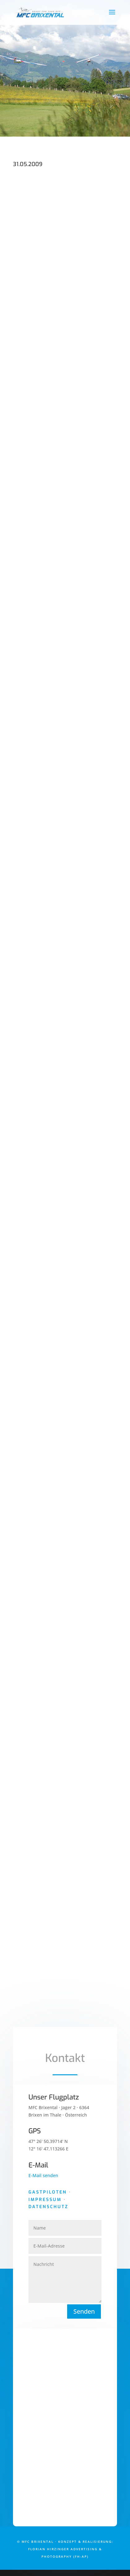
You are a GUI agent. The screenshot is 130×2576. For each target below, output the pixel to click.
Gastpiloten (47, 2192)
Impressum (45, 2200)
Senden (84, 2311)
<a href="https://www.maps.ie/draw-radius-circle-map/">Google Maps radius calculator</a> (65, 2431)
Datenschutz (48, 2207)
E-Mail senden (43, 2175)
